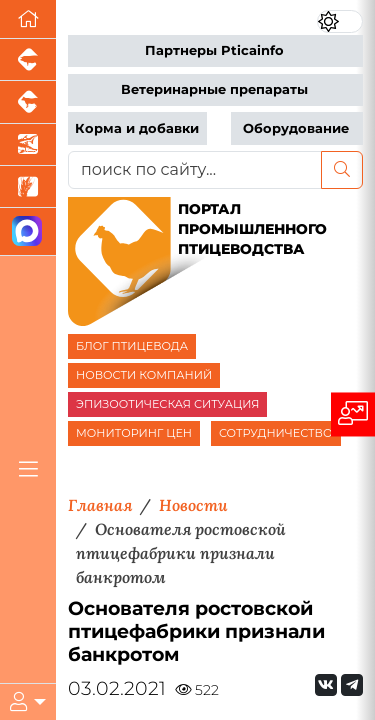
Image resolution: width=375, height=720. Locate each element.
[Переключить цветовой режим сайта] (340, 21)
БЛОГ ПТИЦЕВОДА (132, 346)
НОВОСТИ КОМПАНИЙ (144, 375)
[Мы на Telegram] (352, 685)
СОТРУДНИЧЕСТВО (276, 433)
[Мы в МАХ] (28, 231)
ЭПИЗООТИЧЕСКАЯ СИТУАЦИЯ (167, 404)
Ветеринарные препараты (214, 89)
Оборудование (296, 128)
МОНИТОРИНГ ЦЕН (134, 433)
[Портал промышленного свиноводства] (28, 60)
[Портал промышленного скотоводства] (28, 102)
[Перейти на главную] (28, 19)
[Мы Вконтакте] (326, 685)
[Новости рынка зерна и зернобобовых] (28, 187)
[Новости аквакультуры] (28, 145)
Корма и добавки (137, 128)
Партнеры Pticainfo (214, 50)
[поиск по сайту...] (195, 170)
